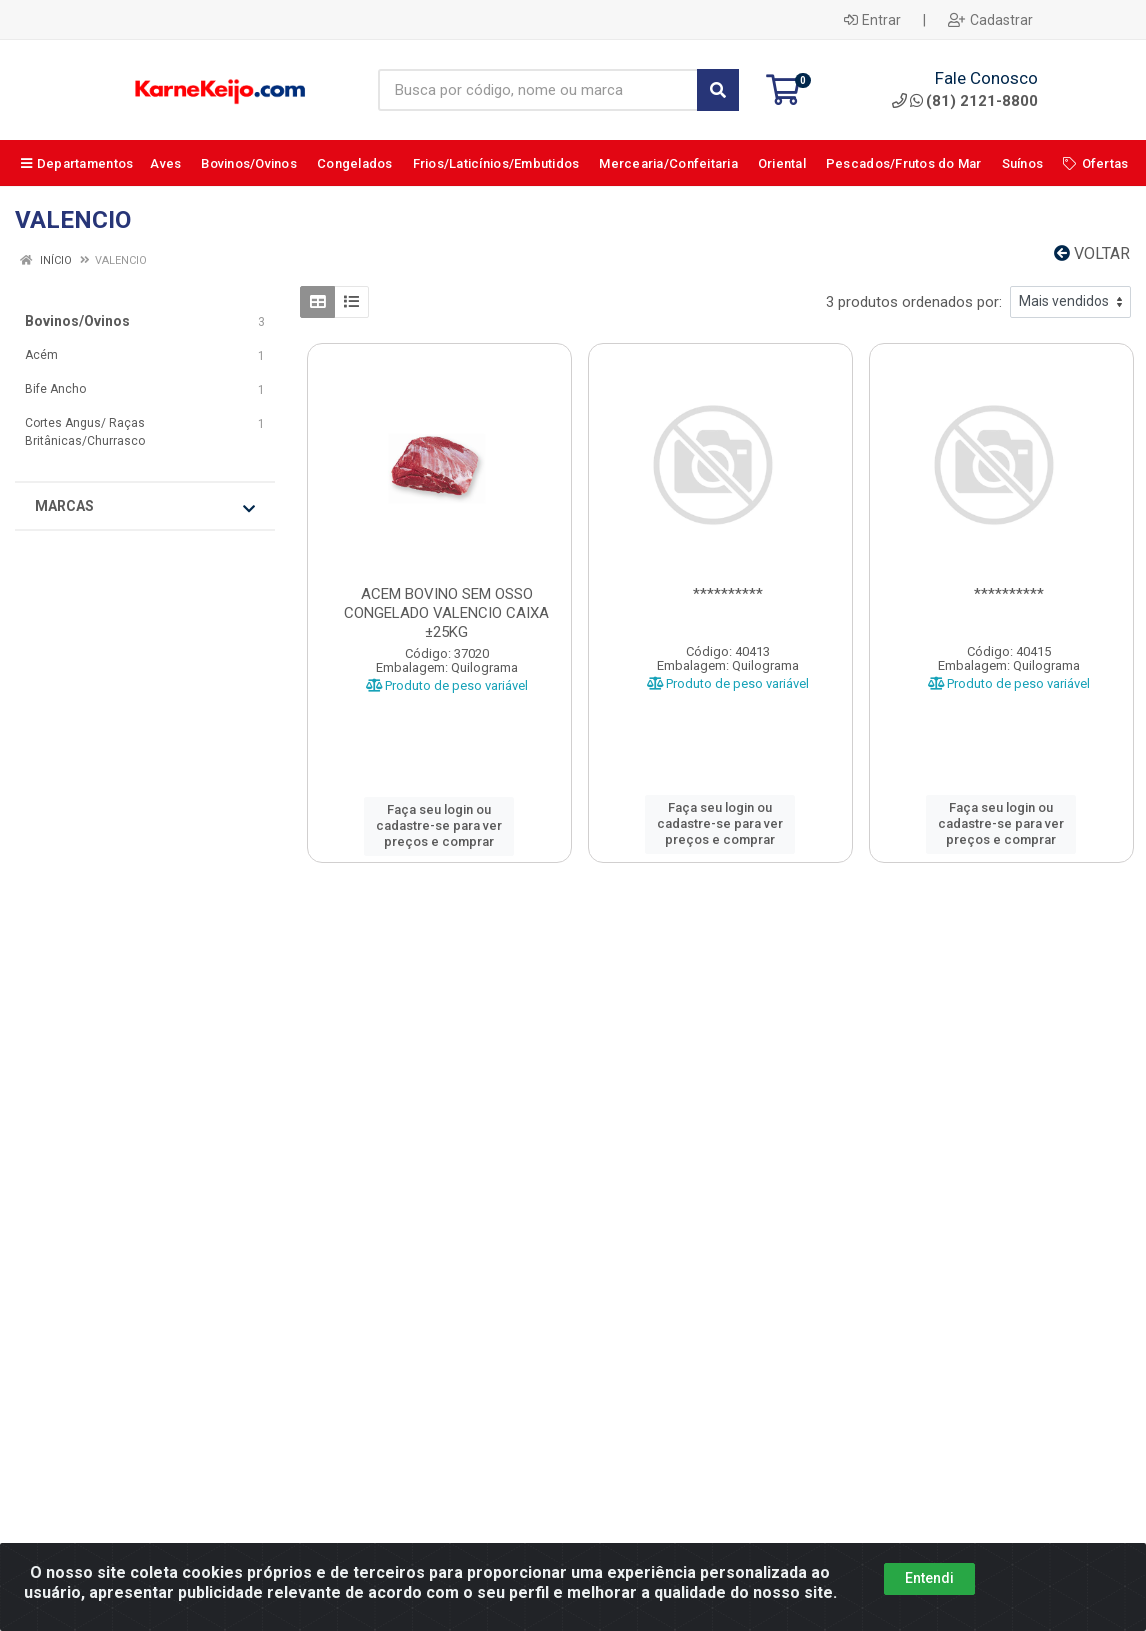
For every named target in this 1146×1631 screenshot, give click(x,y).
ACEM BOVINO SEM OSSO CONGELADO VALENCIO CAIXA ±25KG (446, 613)
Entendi (929, 1592)
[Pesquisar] (718, 90)
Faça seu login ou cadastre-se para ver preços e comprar (439, 826)
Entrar (872, 20)
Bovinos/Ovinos (77, 321)
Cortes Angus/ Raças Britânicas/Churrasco (85, 432)
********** (728, 594)
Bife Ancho (55, 389)
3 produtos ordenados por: (914, 302)
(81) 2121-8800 (965, 101)
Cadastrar (990, 20)
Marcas (145, 507)
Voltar (1092, 253)
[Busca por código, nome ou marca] (538, 90)
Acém (41, 355)
